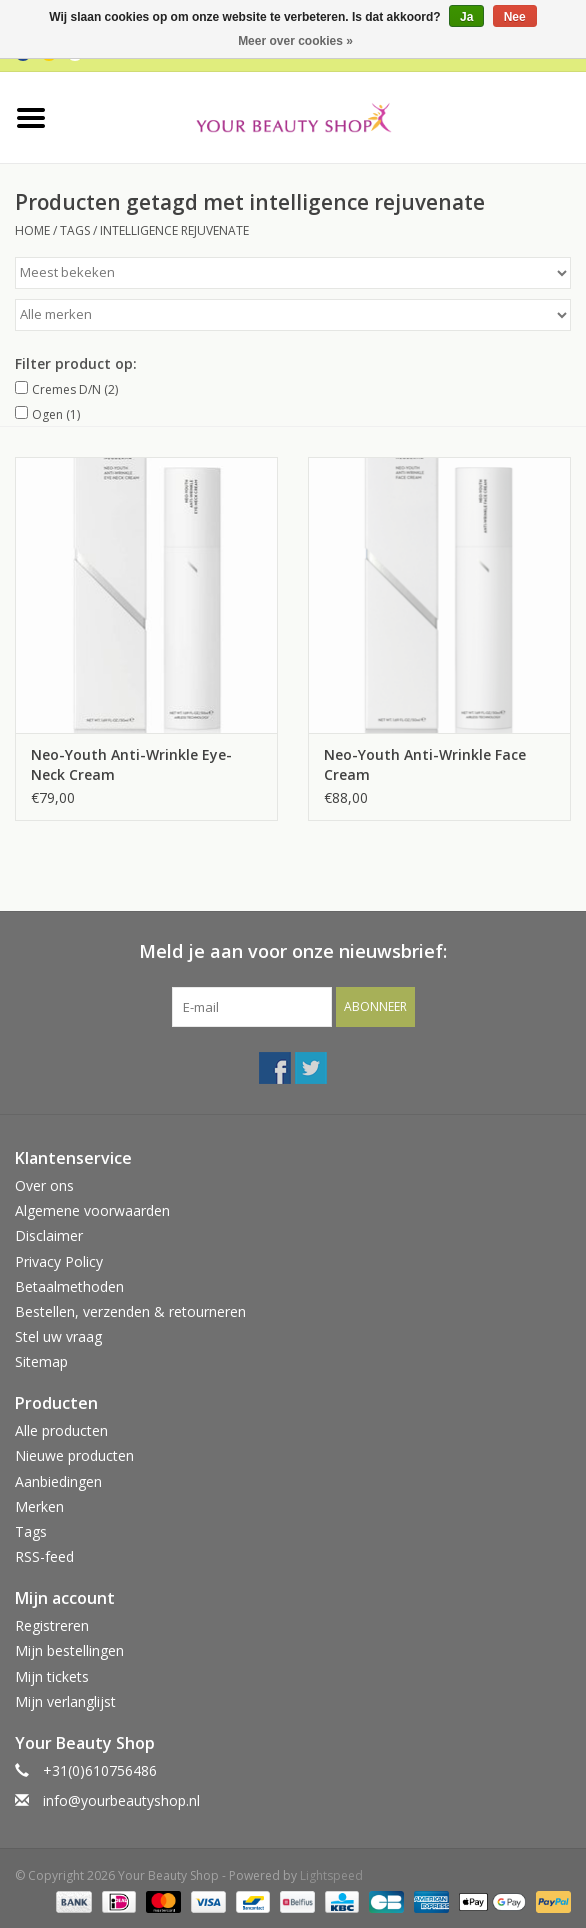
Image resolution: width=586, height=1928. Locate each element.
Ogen (56, 414)
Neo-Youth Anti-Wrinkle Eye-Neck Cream (131, 764)
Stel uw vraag (58, 1336)
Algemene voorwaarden (92, 1210)
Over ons (44, 1185)
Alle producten (61, 1430)
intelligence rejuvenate (174, 230)
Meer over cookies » (295, 41)
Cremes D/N (75, 389)
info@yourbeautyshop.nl (121, 1800)
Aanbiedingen (58, 1481)
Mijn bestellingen (69, 1650)
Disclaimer (49, 1235)
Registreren (52, 1625)
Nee (515, 17)
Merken (39, 1506)
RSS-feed (44, 1556)
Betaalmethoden (69, 1286)
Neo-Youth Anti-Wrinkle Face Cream (425, 764)
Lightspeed (331, 1875)
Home (32, 230)
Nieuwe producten (74, 1455)
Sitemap (41, 1361)
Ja (466, 17)
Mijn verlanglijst (65, 1701)
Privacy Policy (59, 1261)
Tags (75, 230)
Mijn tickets (52, 1676)
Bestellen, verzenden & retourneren (130, 1311)
